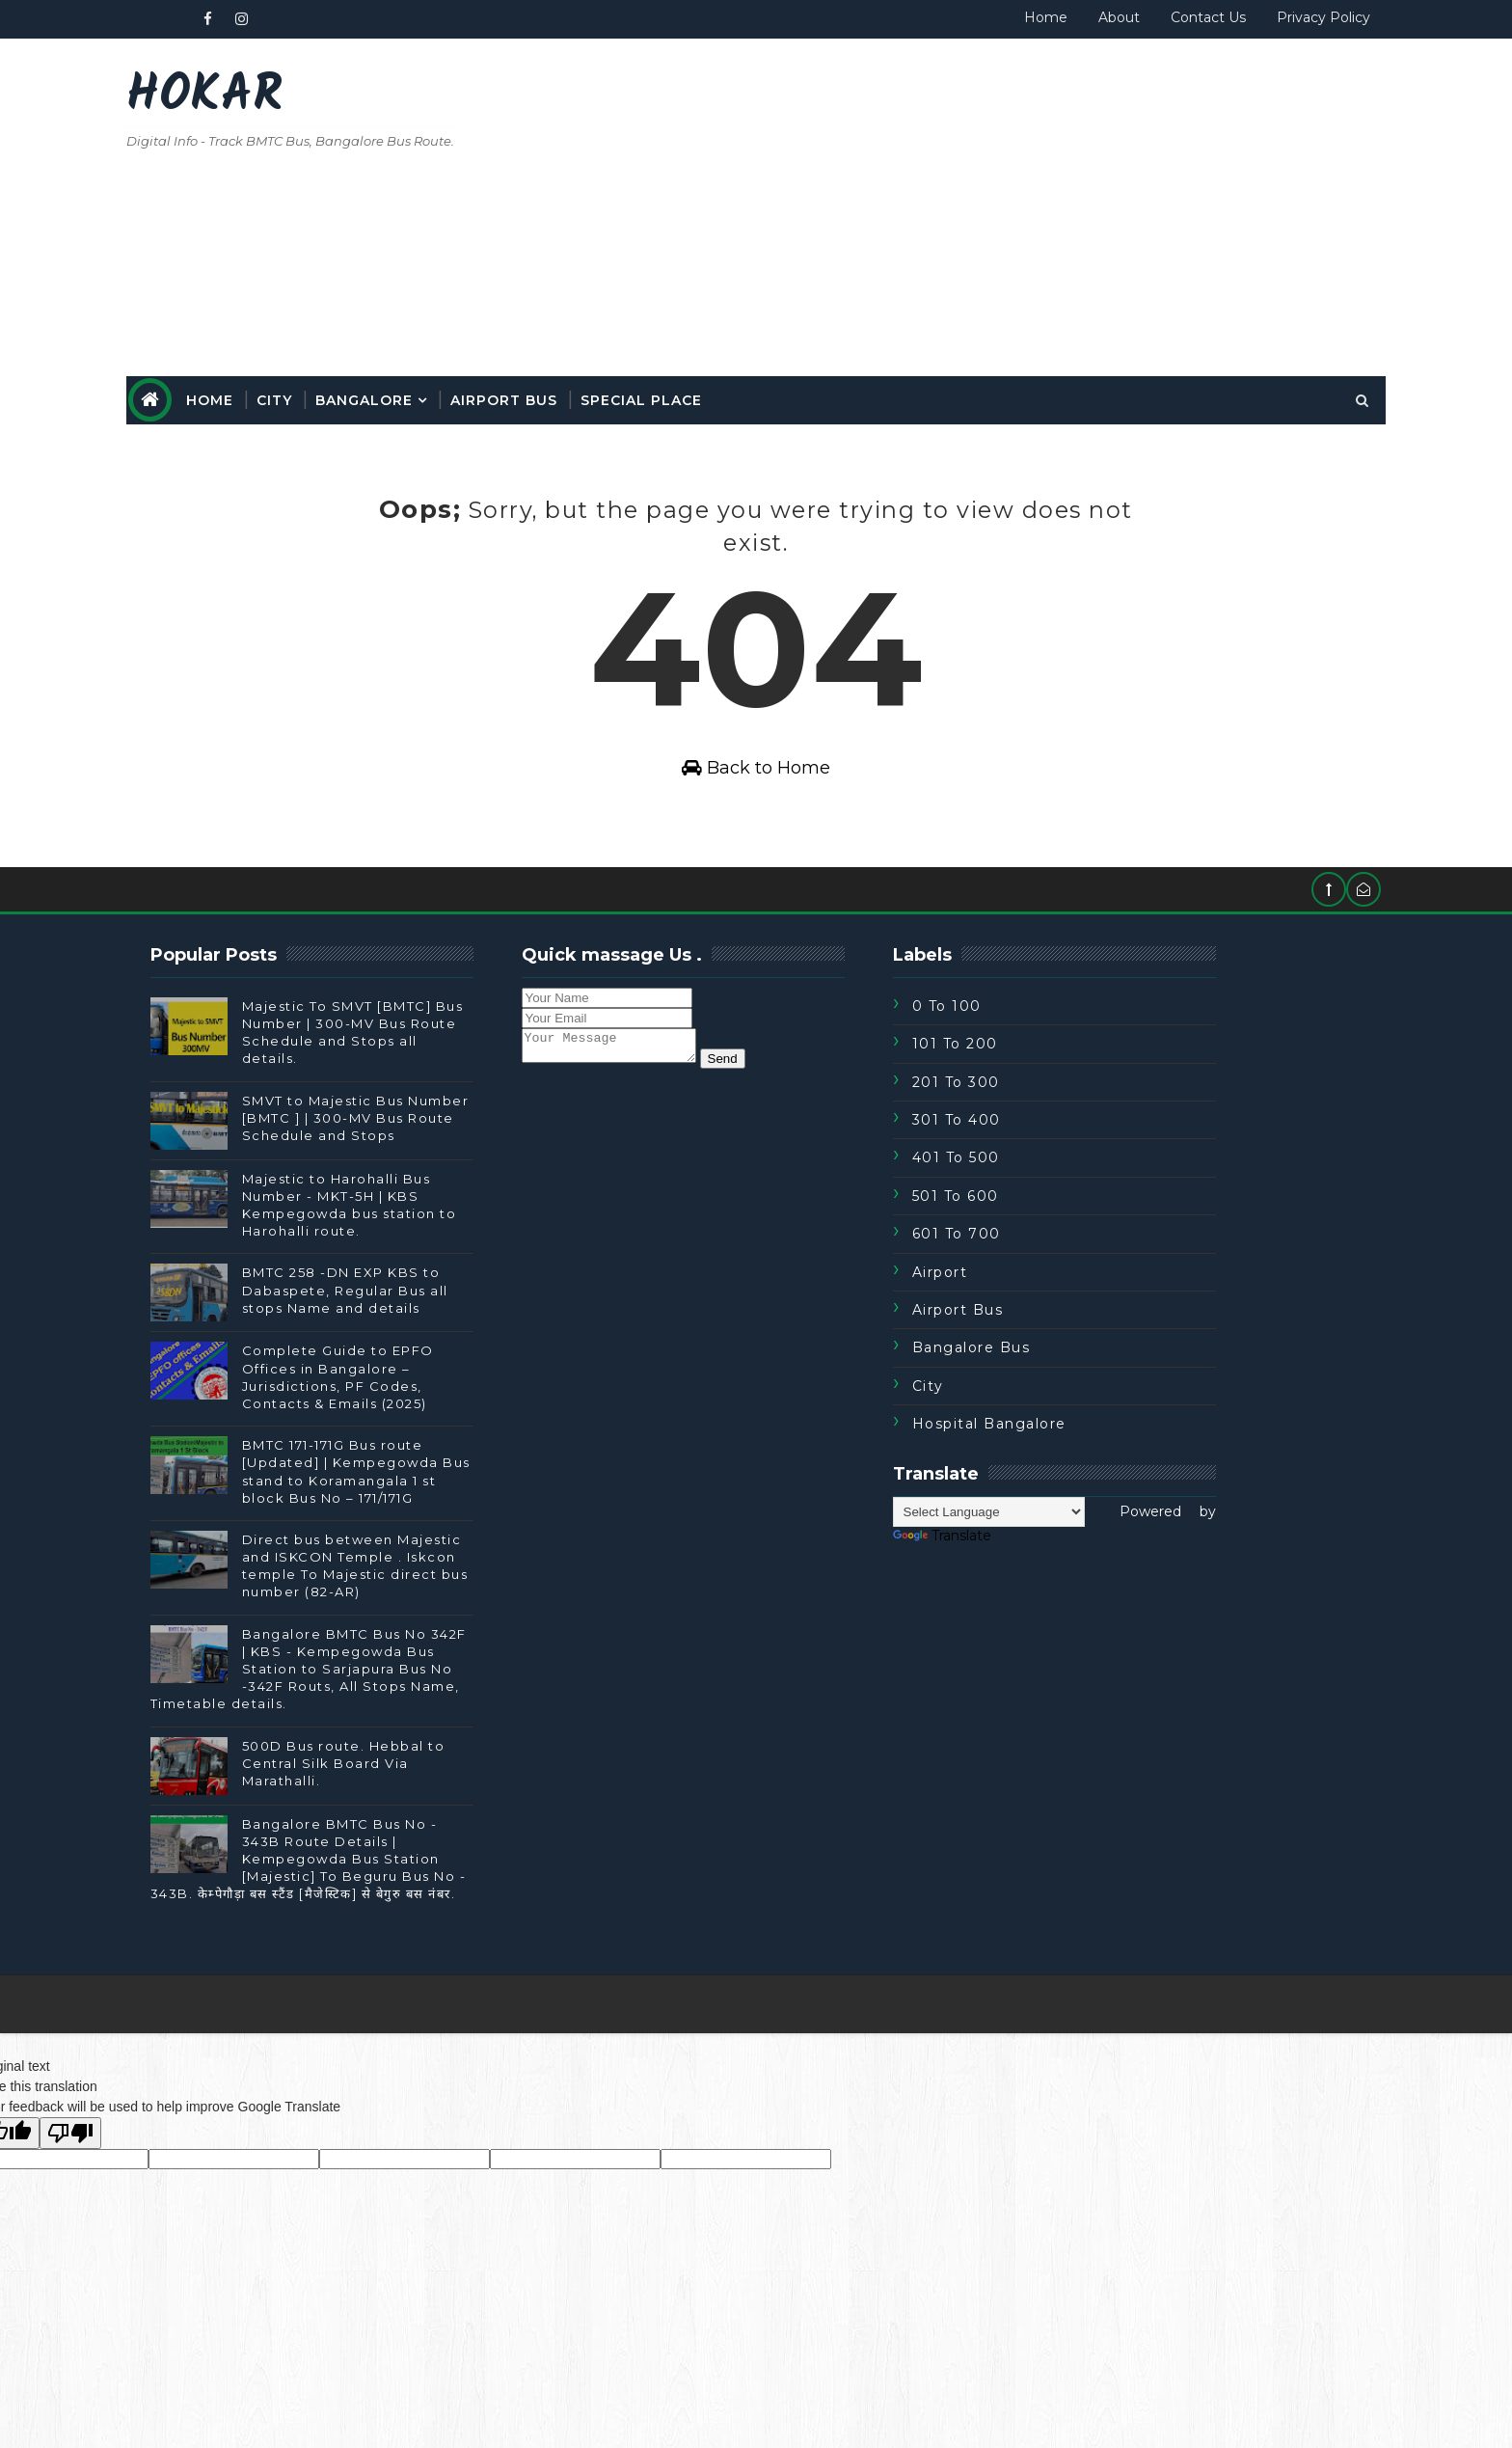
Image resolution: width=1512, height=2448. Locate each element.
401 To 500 (1021, 1188)
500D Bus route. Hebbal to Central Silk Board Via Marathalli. (409, 1793)
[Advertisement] (968, 204)
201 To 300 (1021, 1112)
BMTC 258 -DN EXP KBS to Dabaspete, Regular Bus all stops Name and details (411, 1320)
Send (807, 1094)
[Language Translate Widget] (1053, 1542)
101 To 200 (1020, 1074)
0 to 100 (1011, 1036)
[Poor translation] (70, 2163)
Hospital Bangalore (1054, 1453)
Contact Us (1142, 17)
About (1053, 17)
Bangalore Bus (1036, 1378)
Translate (1007, 1565)
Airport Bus (569, 392)
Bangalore (429, 392)
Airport (1005, 1302)
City (340, 392)
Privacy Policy (1258, 17)
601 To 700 (1021, 1264)
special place (707, 392)
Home (980, 17)
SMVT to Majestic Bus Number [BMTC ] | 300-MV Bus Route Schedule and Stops (421, 1148)
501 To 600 (1020, 1226)
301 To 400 (1021, 1149)
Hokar (270, 97)
